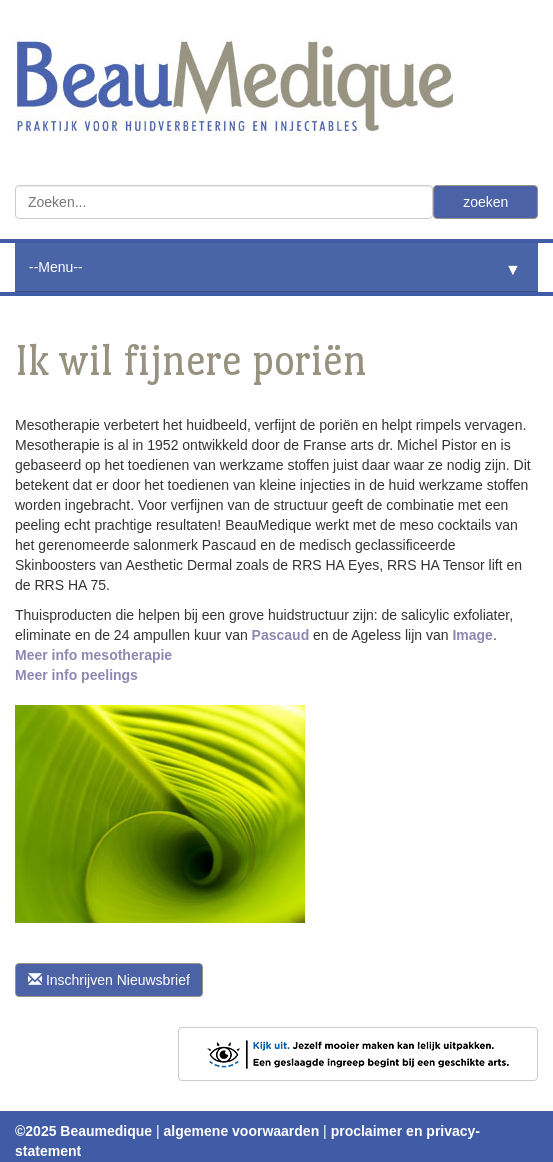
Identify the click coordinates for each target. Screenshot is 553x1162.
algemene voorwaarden (242, 1131)
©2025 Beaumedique (83, 1131)
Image (472, 635)
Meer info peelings (76, 675)
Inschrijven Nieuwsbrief (109, 980)
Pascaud (281, 635)
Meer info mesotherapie (93, 655)
